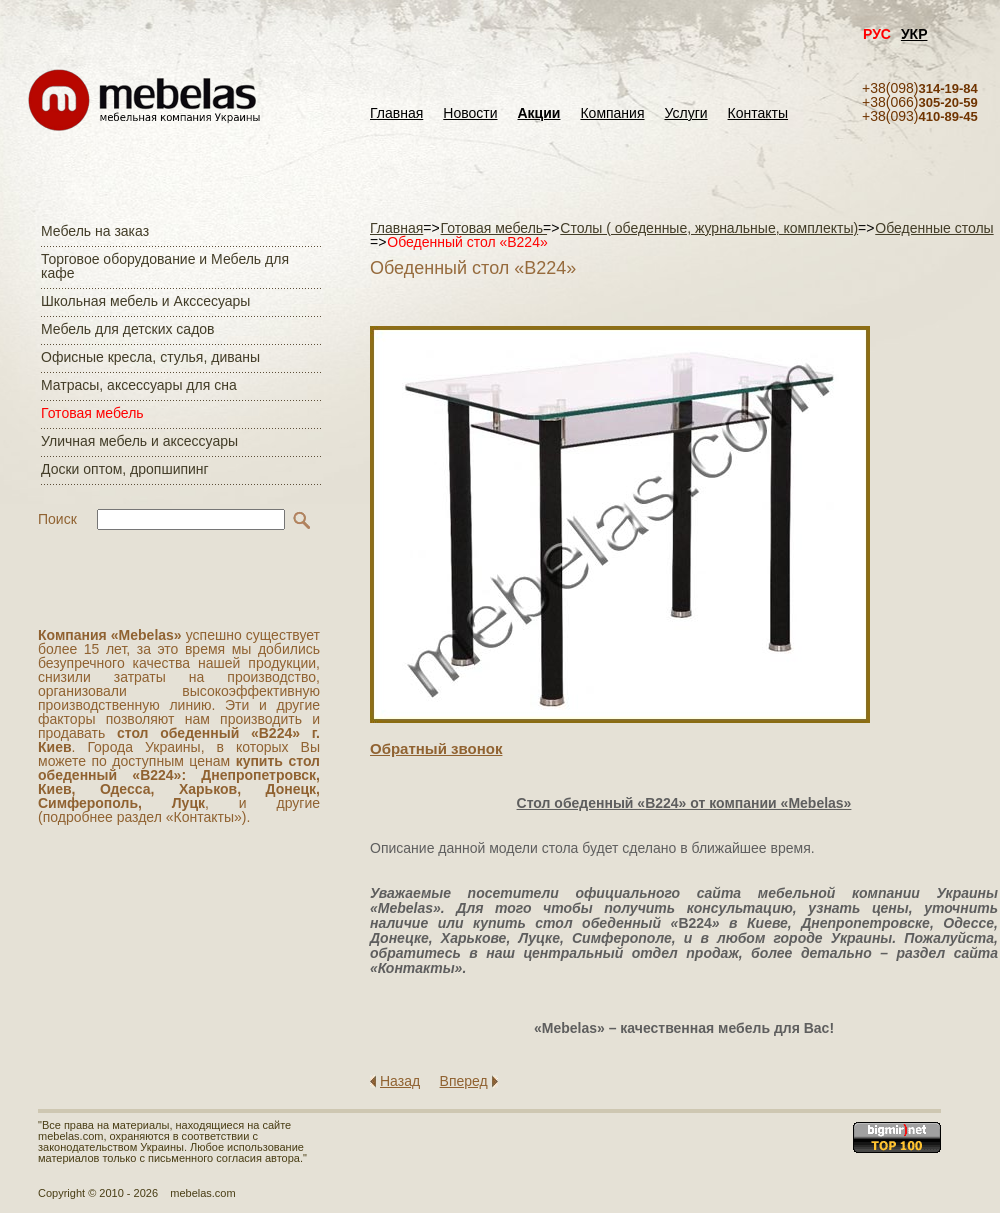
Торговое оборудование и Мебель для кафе (165, 266)
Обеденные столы (934, 228)
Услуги (686, 113)
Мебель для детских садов (128, 329)
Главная (396, 113)
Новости (470, 113)
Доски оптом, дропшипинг (125, 469)
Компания (612, 113)
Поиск (57, 519)
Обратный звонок (436, 748)
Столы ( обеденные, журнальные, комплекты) (709, 228)
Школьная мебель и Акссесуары (145, 301)
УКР (914, 34)
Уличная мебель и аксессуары (139, 441)
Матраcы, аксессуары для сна (139, 385)
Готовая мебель (92, 413)
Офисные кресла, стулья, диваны (150, 357)
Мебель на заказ (95, 231)
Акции (539, 113)
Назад (400, 1081)
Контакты (758, 113)
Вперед (464, 1081)
